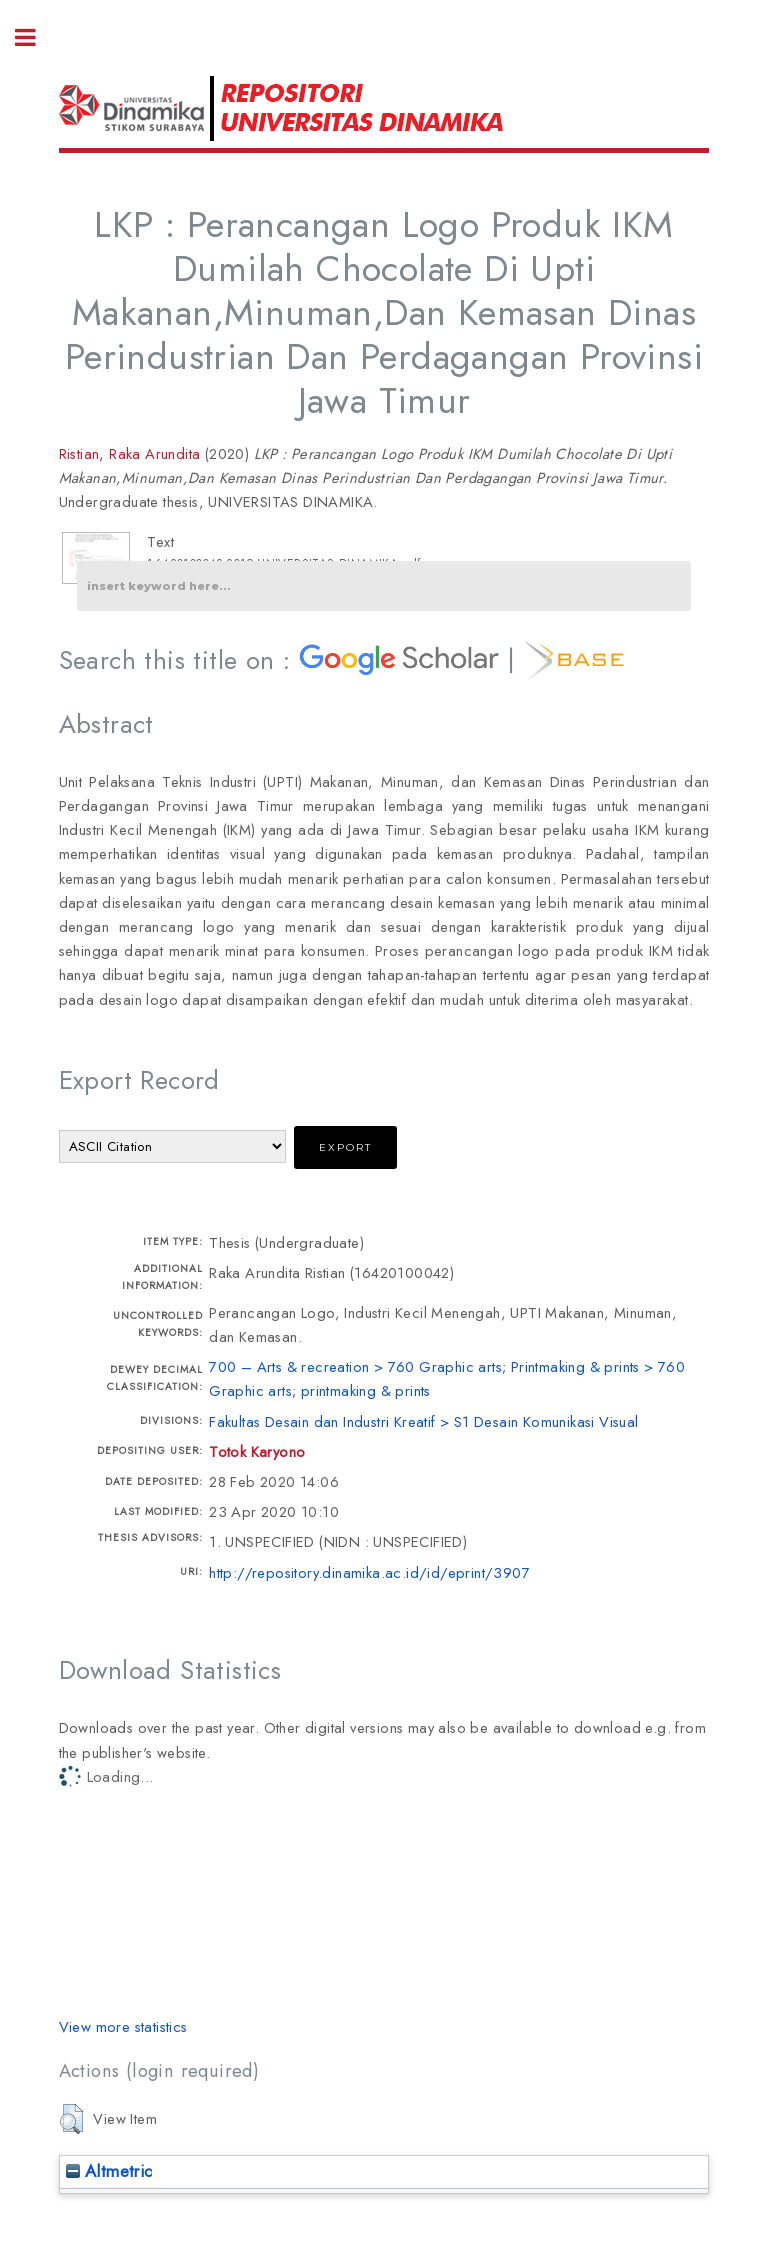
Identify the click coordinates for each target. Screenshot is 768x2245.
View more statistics (123, 2026)
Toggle (36, 37)
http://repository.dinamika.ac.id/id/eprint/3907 (369, 1572)
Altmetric (109, 2171)
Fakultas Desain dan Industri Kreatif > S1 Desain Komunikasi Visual (423, 1421)
